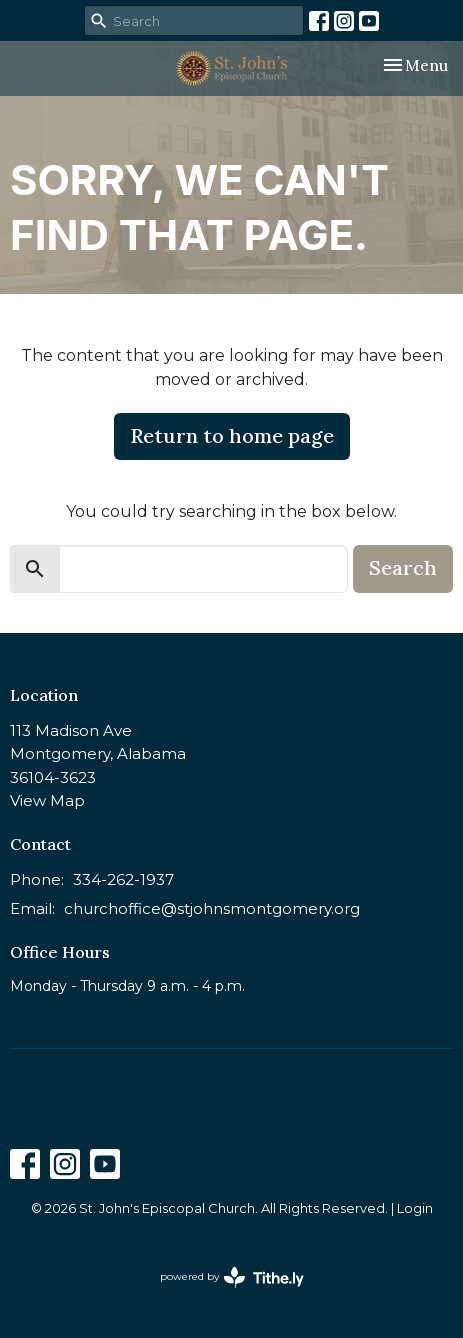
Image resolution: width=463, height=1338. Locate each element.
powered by (232, 1277)
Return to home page (232, 435)
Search (403, 567)
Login (415, 1208)
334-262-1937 (123, 879)
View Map (47, 800)
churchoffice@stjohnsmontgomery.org (212, 908)
